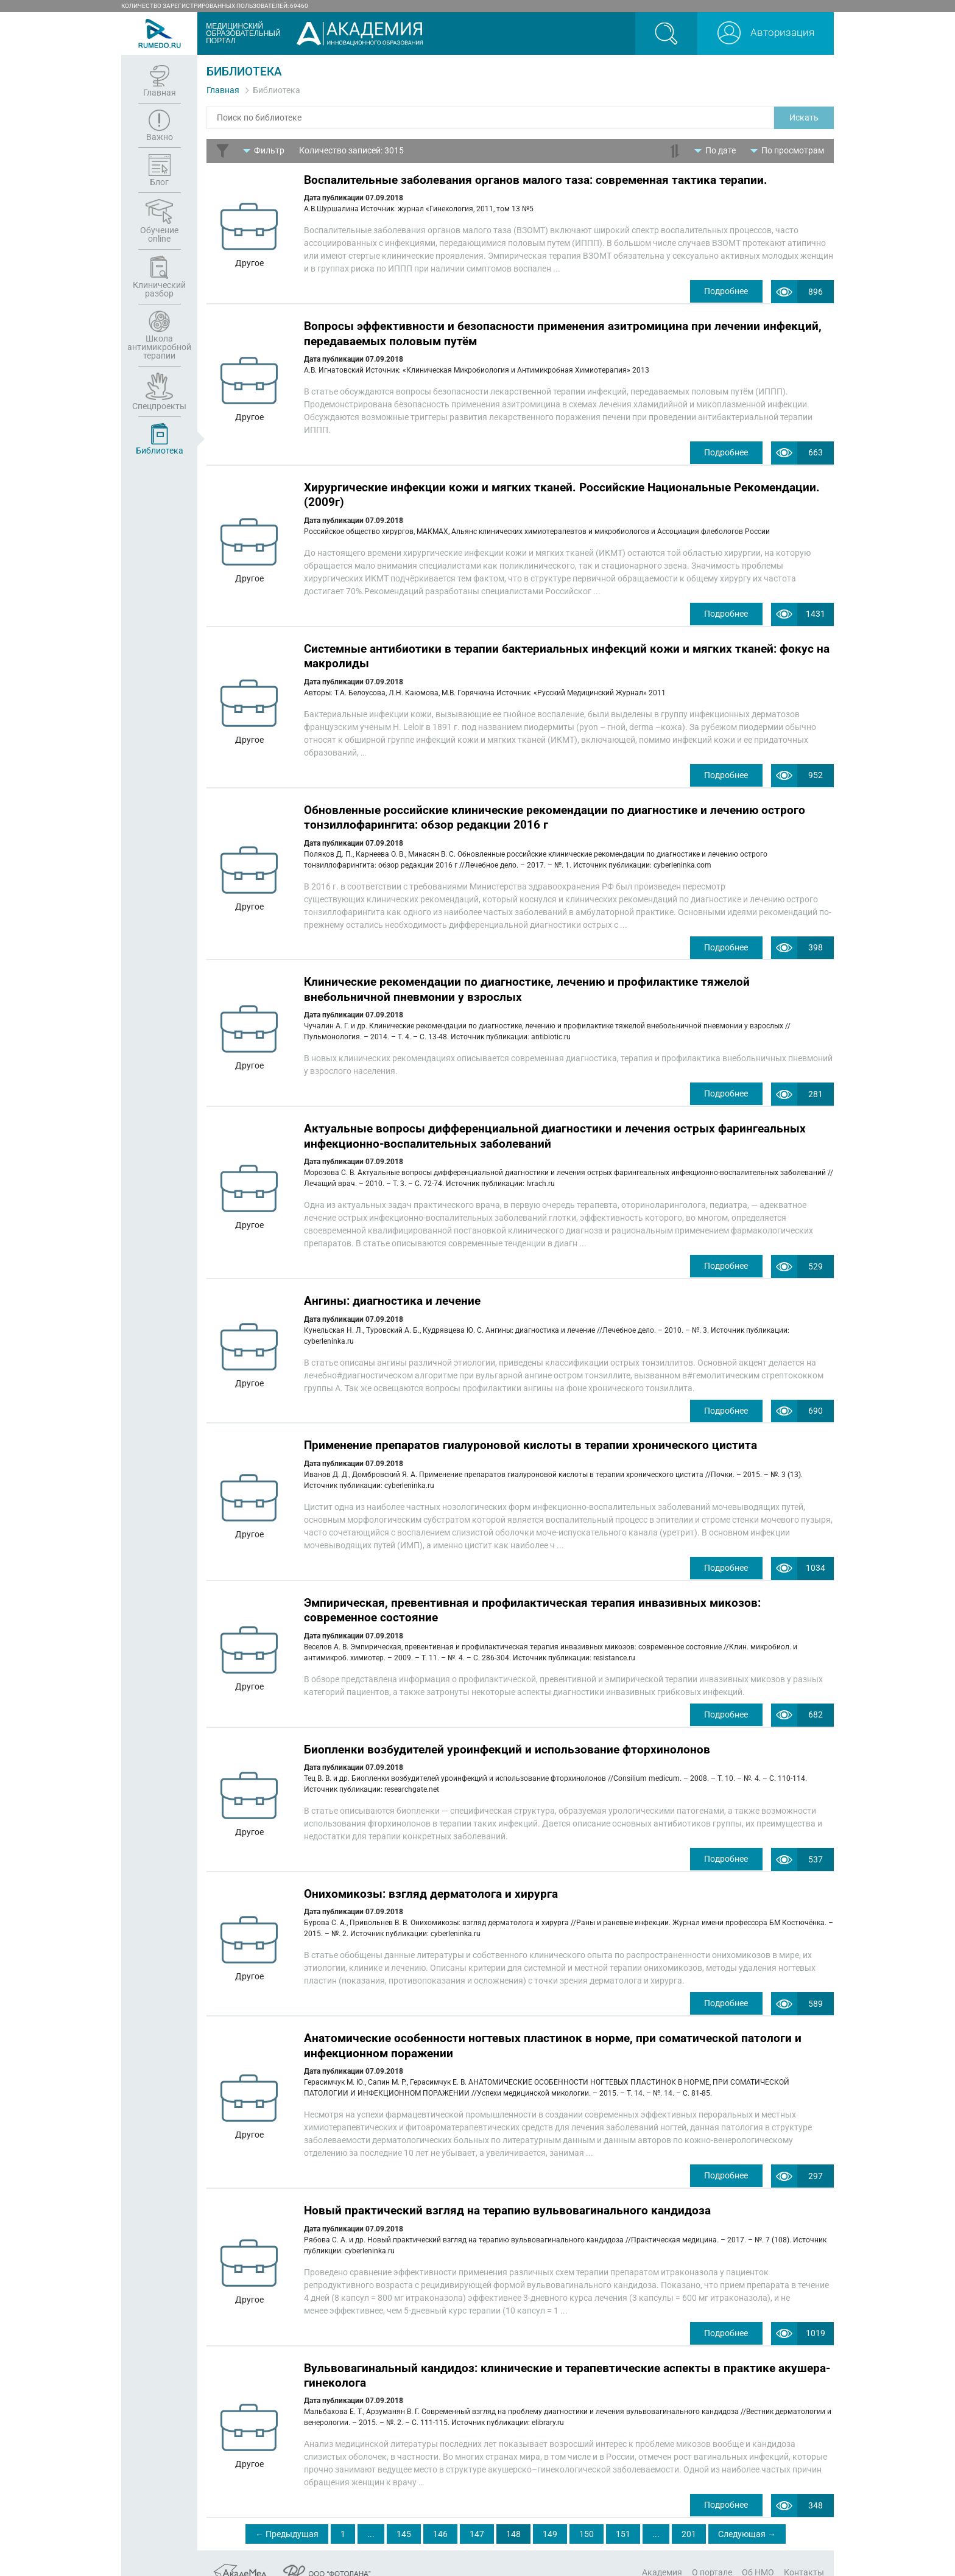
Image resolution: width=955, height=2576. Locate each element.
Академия (662, 2553)
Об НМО (758, 2553)
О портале (712, 2553)
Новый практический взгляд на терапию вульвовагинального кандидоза (507, 2195)
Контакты (804, 2553)
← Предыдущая (287, 2516)
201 (689, 2516)
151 (623, 2516)
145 (403, 2516)
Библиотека (276, 90)
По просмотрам (792, 150)
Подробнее (724, 291)
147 (477, 2516)
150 (586, 2516)
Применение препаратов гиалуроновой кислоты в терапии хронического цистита (530, 1435)
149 (550, 2516)
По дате (720, 150)
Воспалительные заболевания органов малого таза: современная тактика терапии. (535, 180)
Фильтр (269, 150)
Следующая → (747, 2516)
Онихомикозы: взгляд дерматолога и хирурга (431, 1880)
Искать (804, 117)
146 (440, 2516)
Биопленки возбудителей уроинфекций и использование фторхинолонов (507, 1737)
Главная (222, 90)
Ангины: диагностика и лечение (392, 1292)
